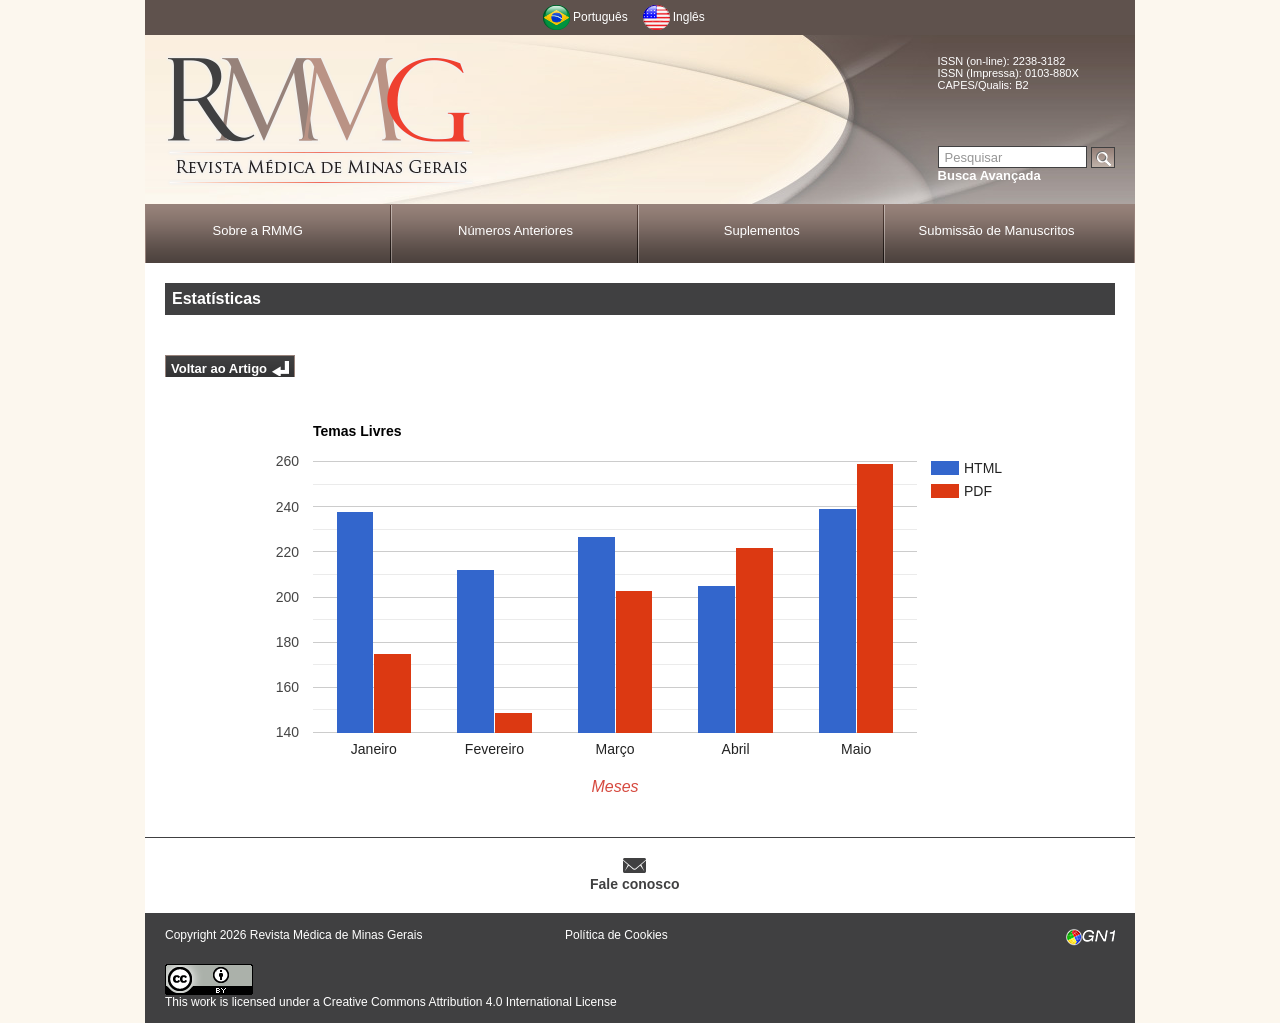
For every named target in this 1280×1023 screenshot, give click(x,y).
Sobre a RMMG (257, 230)
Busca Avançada (989, 175)
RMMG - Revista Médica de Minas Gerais (320, 120)
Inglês (689, 17)
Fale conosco (634, 884)
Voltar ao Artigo (219, 368)
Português (600, 17)
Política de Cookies (616, 935)
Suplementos (762, 230)
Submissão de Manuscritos (997, 230)
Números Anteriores (515, 230)
